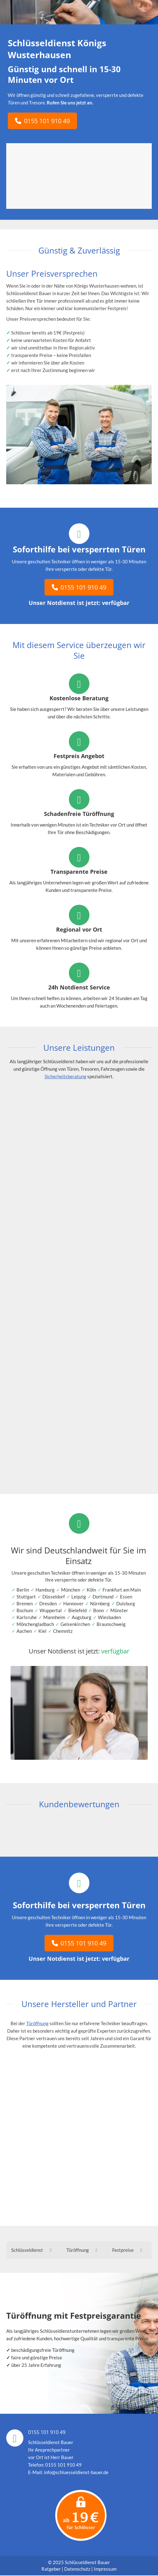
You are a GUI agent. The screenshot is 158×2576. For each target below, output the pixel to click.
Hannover (73, 1603)
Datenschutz (77, 2569)
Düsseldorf (53, 1596)
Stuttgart (26, 1596)
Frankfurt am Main (122, 1589)
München (70, 1589)
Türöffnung (37, 2023)
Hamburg (45, 1589)
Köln (91, 1589)
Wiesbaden (109, 1617)
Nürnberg (100, 1603)
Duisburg (125, 1603)
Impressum (105, 2569)
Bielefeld (77, 1610)
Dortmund (103, 1596)
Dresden (48, 1603)
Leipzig (78, 1596)
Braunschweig (111, 1624)
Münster (119, 1610)
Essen (126, 1596)
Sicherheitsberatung (65, 1076)
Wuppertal (51, 1610)
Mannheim (54, 1617)
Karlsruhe (27, 1617)
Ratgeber (51, 2569)
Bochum (25, 1610)
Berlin (23, 1589)
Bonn (98, 1610)
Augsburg (81, 1617)
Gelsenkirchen (75, 1624)
